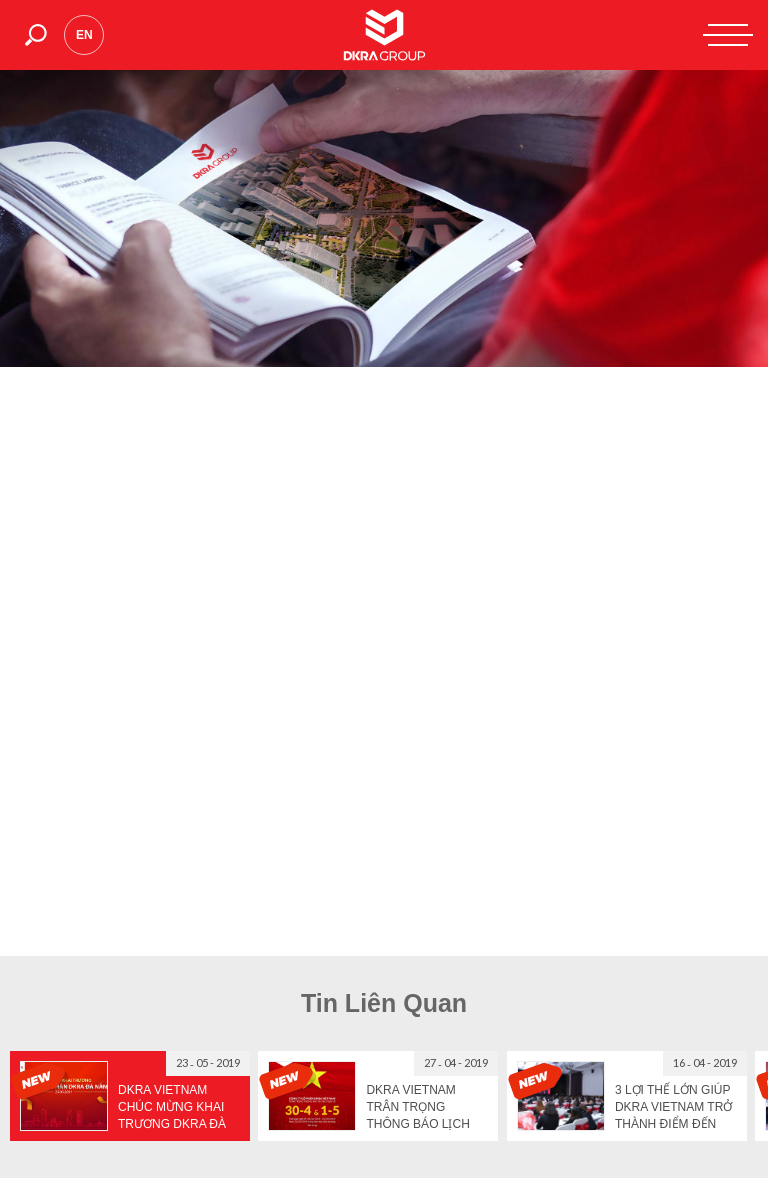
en (84, 35)
